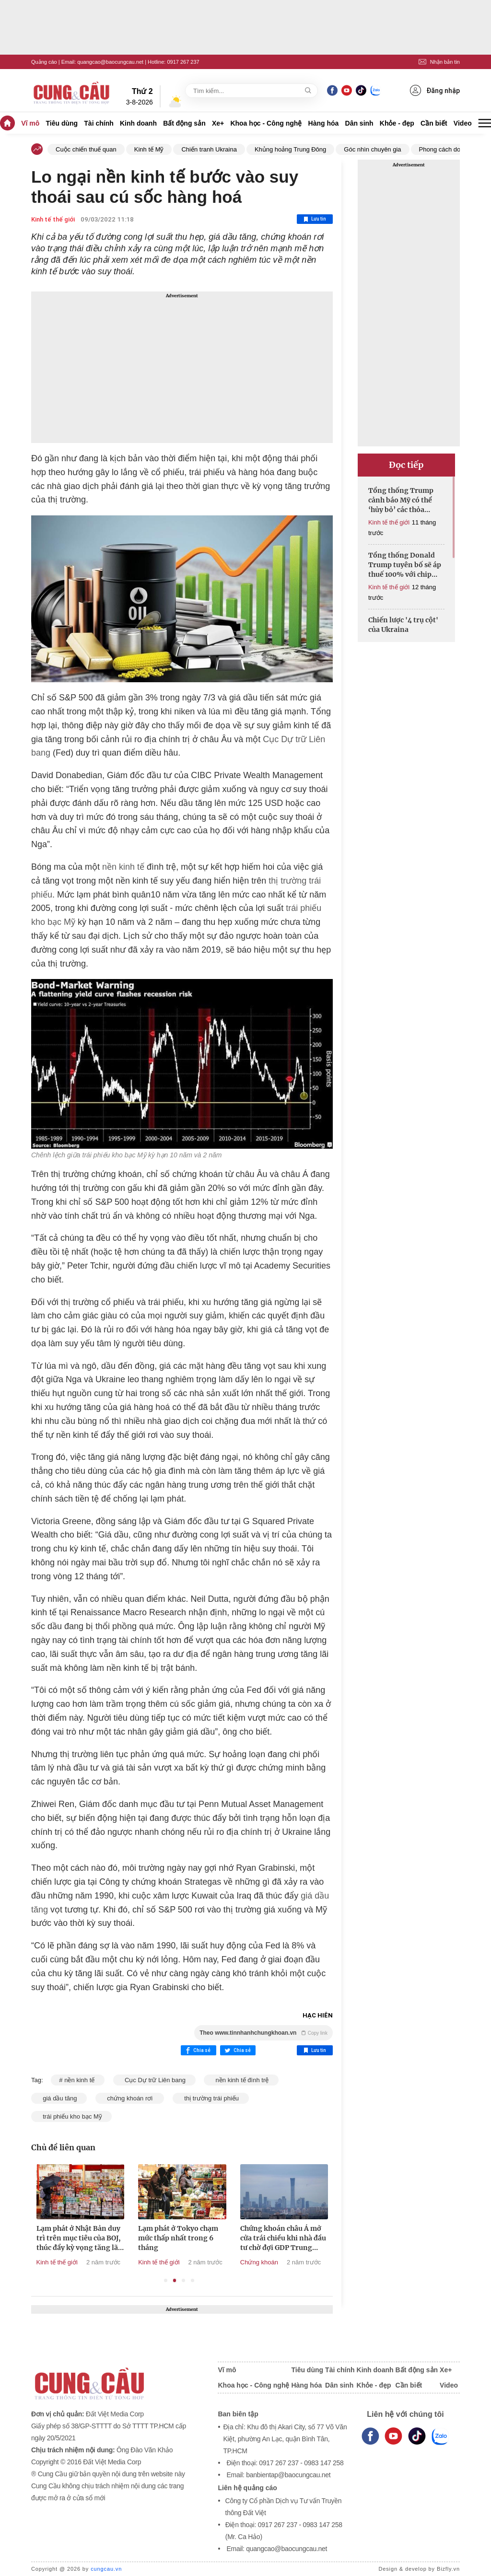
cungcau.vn (106, 2569)
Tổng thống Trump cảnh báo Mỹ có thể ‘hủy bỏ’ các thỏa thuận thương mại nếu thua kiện (406, 500)
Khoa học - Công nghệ (266, 123)
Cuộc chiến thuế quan (86, 149)
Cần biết (434, 123)
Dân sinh (359, 123)
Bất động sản (184, 123)
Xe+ (218, 123)
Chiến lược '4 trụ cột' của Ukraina (403, 625)
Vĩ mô (30, 123)
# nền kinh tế (77, 2080)
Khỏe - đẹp (397, 123)
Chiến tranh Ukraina (208, 149)
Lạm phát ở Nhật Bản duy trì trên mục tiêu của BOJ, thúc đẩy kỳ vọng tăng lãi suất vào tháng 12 (142, 2238)
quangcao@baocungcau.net (110, 62)
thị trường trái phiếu (211, 2098)
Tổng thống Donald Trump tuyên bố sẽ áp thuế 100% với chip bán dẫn (404, 565)
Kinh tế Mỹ (149, 149)
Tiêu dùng (62, 123)
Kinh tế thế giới (53, 219)
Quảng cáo (44, 62)
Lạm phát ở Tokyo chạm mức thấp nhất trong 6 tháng (241, 2238)
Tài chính (98, 123)
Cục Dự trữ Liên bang (154, 2080)
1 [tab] (165, 2280)
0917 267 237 (183, 62)
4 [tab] (192, 2280)
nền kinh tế (123, 867)
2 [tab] (174, 2280)
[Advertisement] (182, 367)
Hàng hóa (323, 123)
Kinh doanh (138, 123)
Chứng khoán (322, 2262)
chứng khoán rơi (130, 2098)
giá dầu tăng (59, 2098)
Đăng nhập (435, 90)
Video (463, 123)
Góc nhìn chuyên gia (372, 149)
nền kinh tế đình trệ (241, 2080)
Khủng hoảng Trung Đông (290, 149)
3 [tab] (183, 2280)
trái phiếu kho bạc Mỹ (71, 2116)
